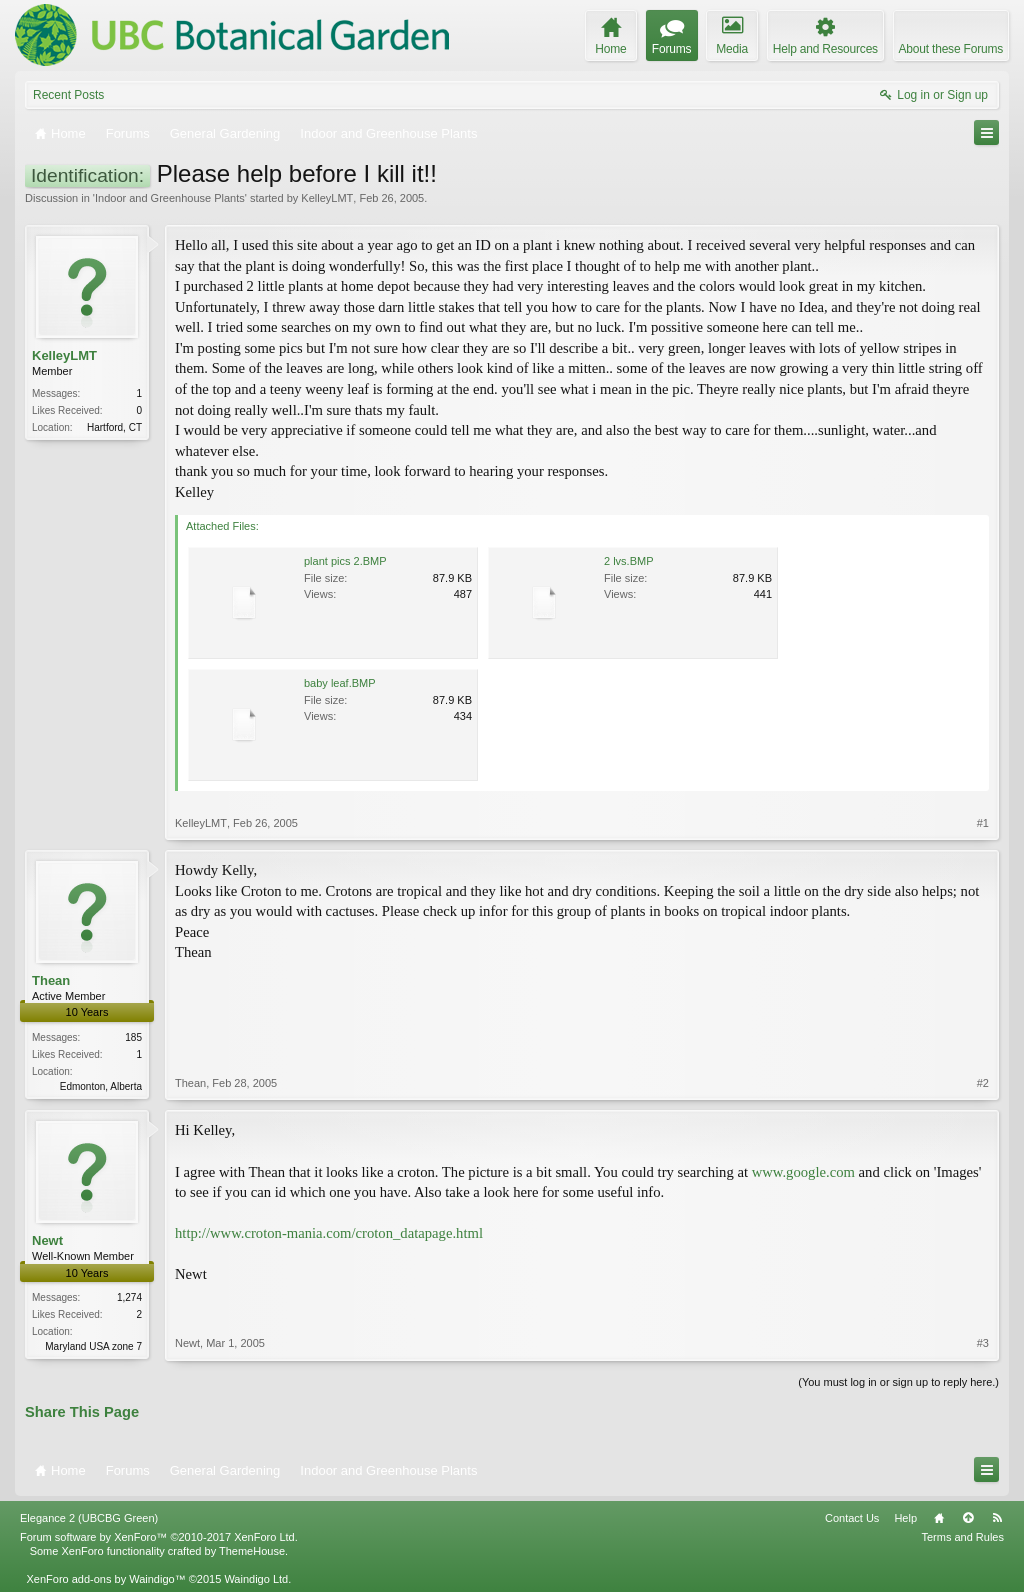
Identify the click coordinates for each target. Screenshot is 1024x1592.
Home (939, 1518)
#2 (983, 1083)
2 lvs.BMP (629, 561)
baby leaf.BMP (340, 683)
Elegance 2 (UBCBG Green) (89, 1518)
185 (133, 1037)
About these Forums (951, 49)
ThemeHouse (252, 1551)
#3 (983, 1343)
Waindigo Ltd (256, 1579)
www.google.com (803, 1172)
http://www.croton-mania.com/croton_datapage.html (329, 1233)
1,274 (129, 1297)
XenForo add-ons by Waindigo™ (105, 1579)
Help (905, 1518)
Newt (47, 1240)
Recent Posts (68, 95)
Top (968, 1518)
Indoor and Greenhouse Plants (170, 198)
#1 (983, 823)
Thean (51, 980)
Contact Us (852, 1518)
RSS (997, 1518)
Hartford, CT (114, 427)
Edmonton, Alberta (101, 1086)
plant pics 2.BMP (345, 561)
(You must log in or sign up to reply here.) (898, 1382)
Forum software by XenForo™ (159, 1537)
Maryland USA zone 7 (93, 1346)
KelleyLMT (327, 198)
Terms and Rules (962, 1537)
